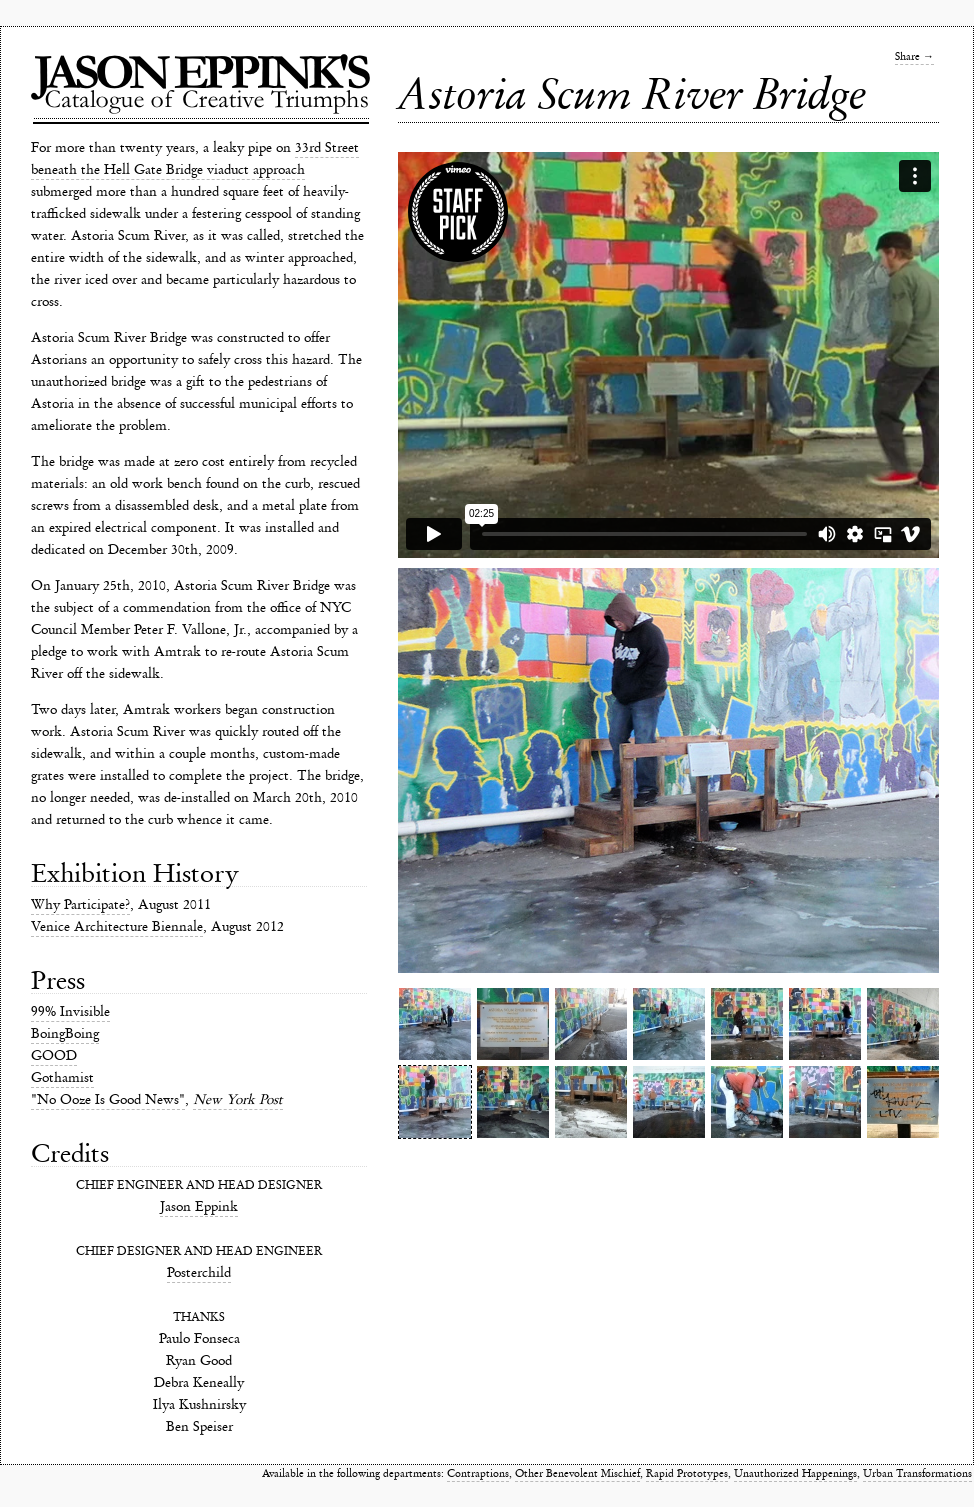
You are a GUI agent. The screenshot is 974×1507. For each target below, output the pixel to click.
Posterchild (199, 1272)
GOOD (54, 1055)
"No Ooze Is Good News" (108, 1099)
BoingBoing (65, 1033)
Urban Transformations (917, 1473)
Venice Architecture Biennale (117, 926)
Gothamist (62, 1077)
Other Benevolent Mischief (577, 1473)
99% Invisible (70, 1011)
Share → (914, 56)
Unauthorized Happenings (795, 1473)
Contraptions (478, 1473)
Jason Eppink (199, 1206)
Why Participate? (80, 904)
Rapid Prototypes (687, 1473)
